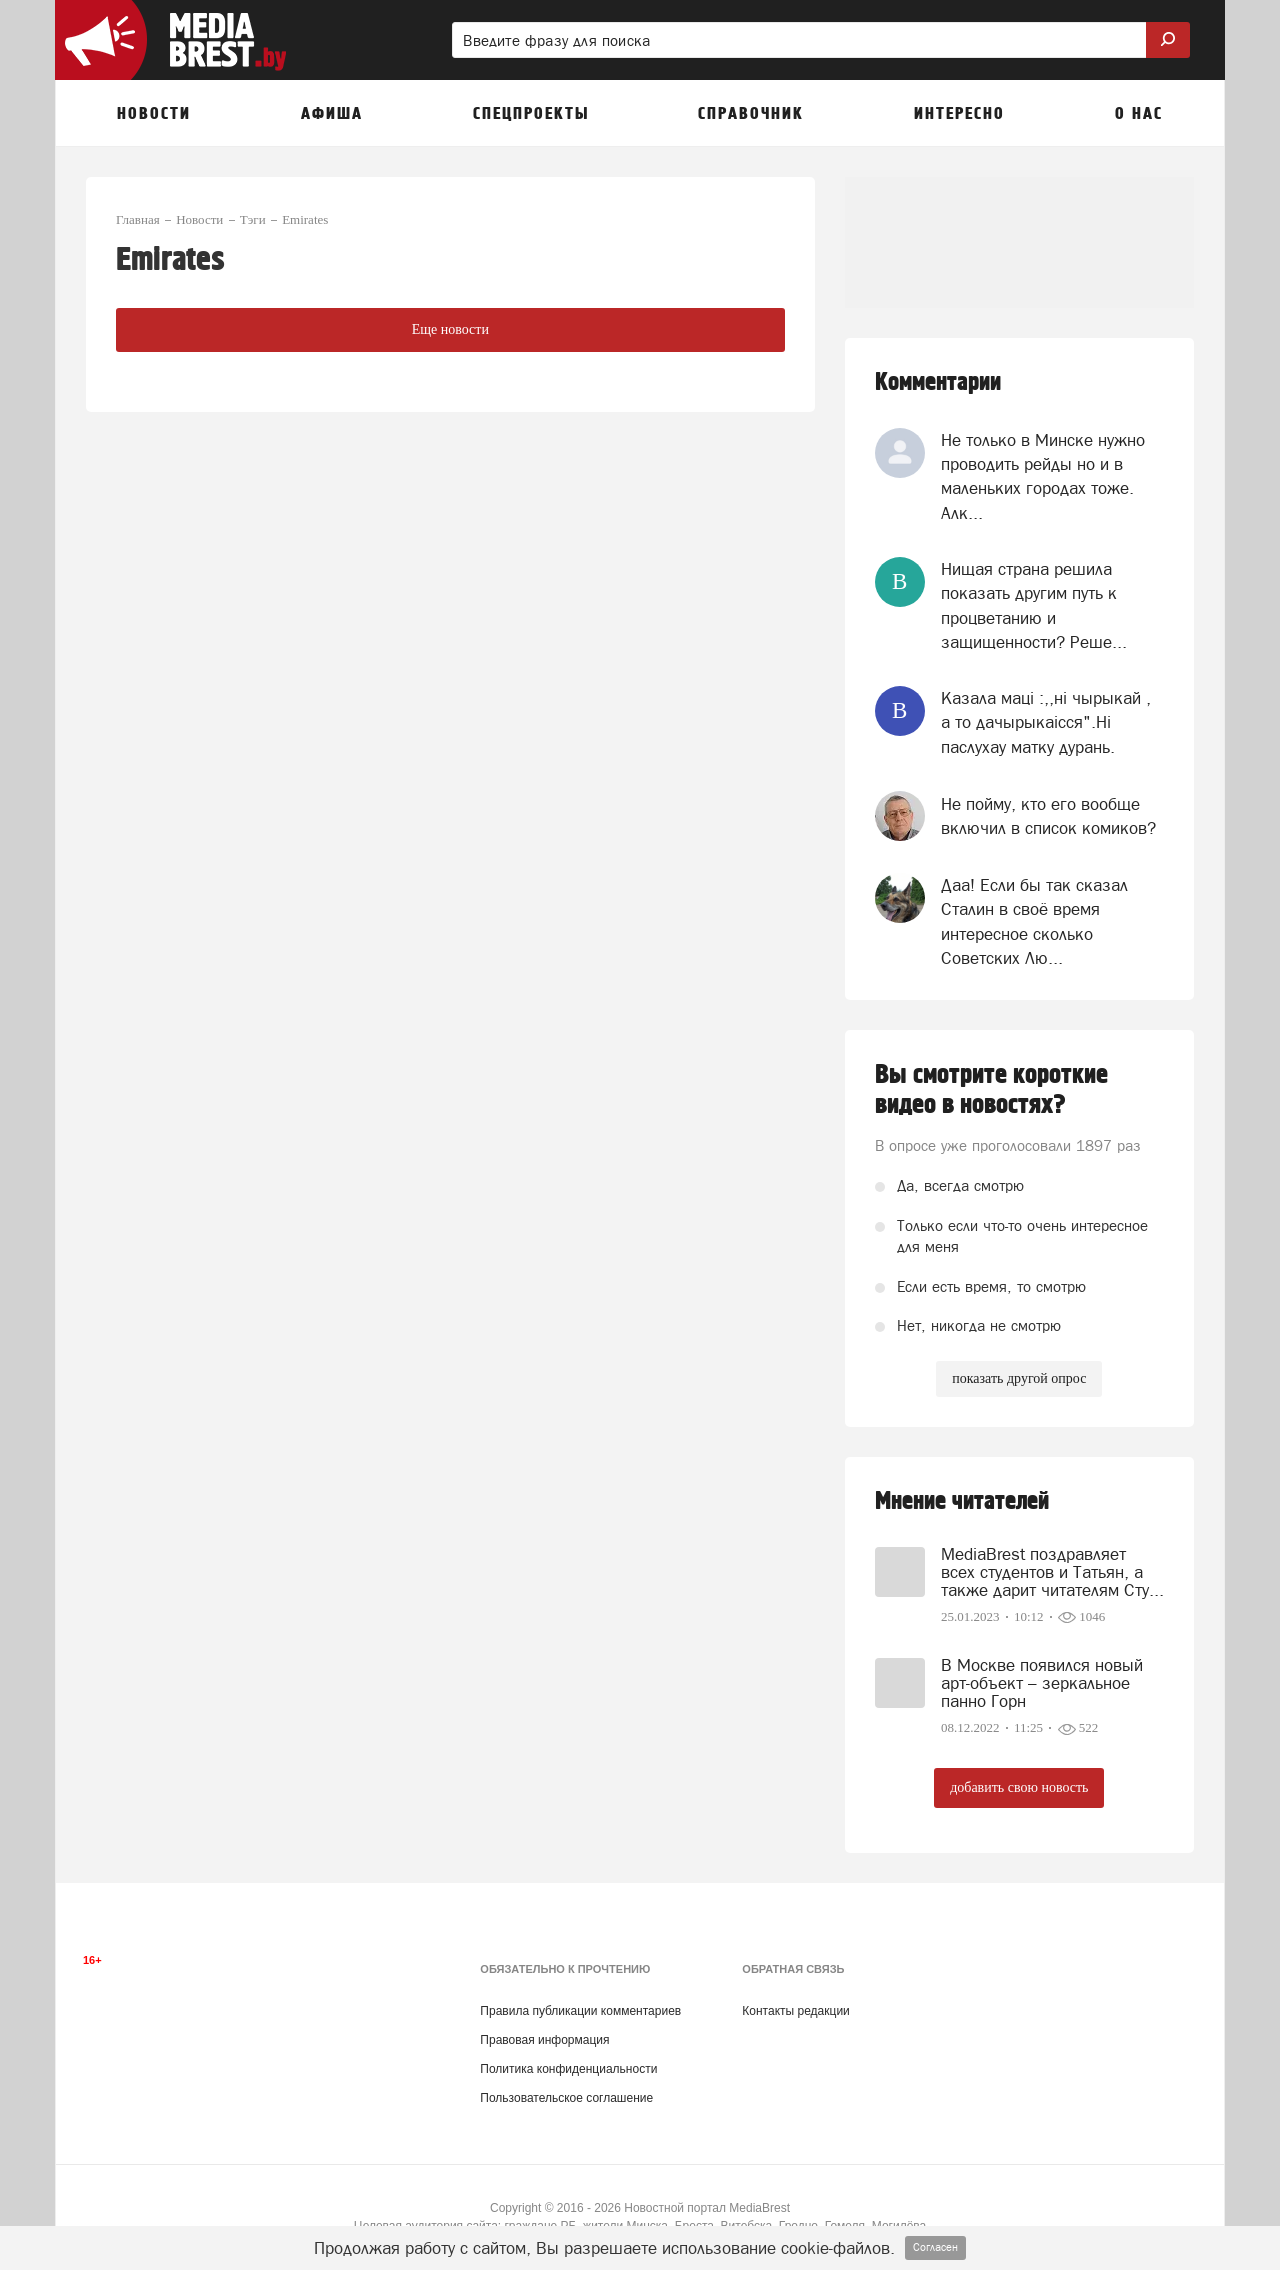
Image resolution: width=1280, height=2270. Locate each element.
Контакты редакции (795, 2011)
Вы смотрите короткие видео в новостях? (991, 1090)
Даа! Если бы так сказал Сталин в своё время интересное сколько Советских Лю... (1034, 921)
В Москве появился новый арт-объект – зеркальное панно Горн (1042, 1683)
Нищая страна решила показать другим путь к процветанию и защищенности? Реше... (1034, 605)
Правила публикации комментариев (580, 2011)
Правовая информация (544, 2040)
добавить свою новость (1019, 1787)
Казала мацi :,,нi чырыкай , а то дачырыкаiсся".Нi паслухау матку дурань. (1046, 722)
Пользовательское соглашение (566, 2098)
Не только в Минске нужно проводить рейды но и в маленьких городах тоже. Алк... (1043, 476)
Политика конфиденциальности (568, 2069)
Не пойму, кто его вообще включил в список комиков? (1048, 816)
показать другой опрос (1019, 1378)
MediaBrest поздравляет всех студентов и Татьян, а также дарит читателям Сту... (1052, 1572)
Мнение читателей (962, 1501)
